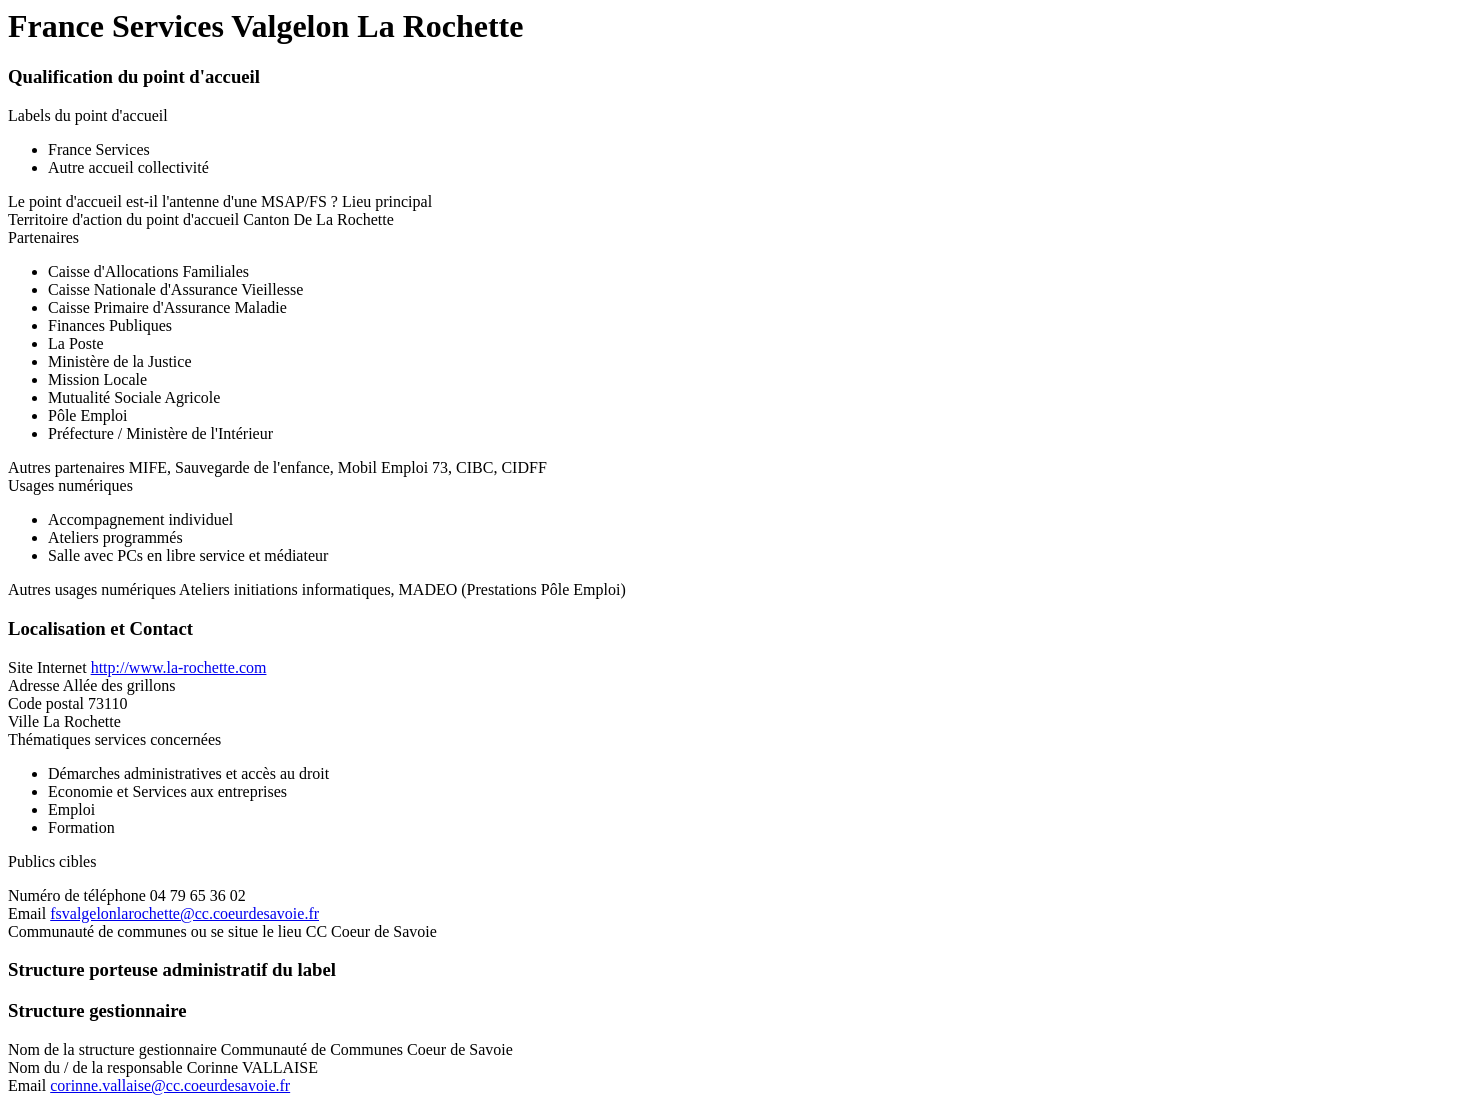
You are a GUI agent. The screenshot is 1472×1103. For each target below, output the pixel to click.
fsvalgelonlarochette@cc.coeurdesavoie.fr (184, 913)
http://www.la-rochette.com (179, 667)
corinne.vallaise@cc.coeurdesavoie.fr (170, 1085)
